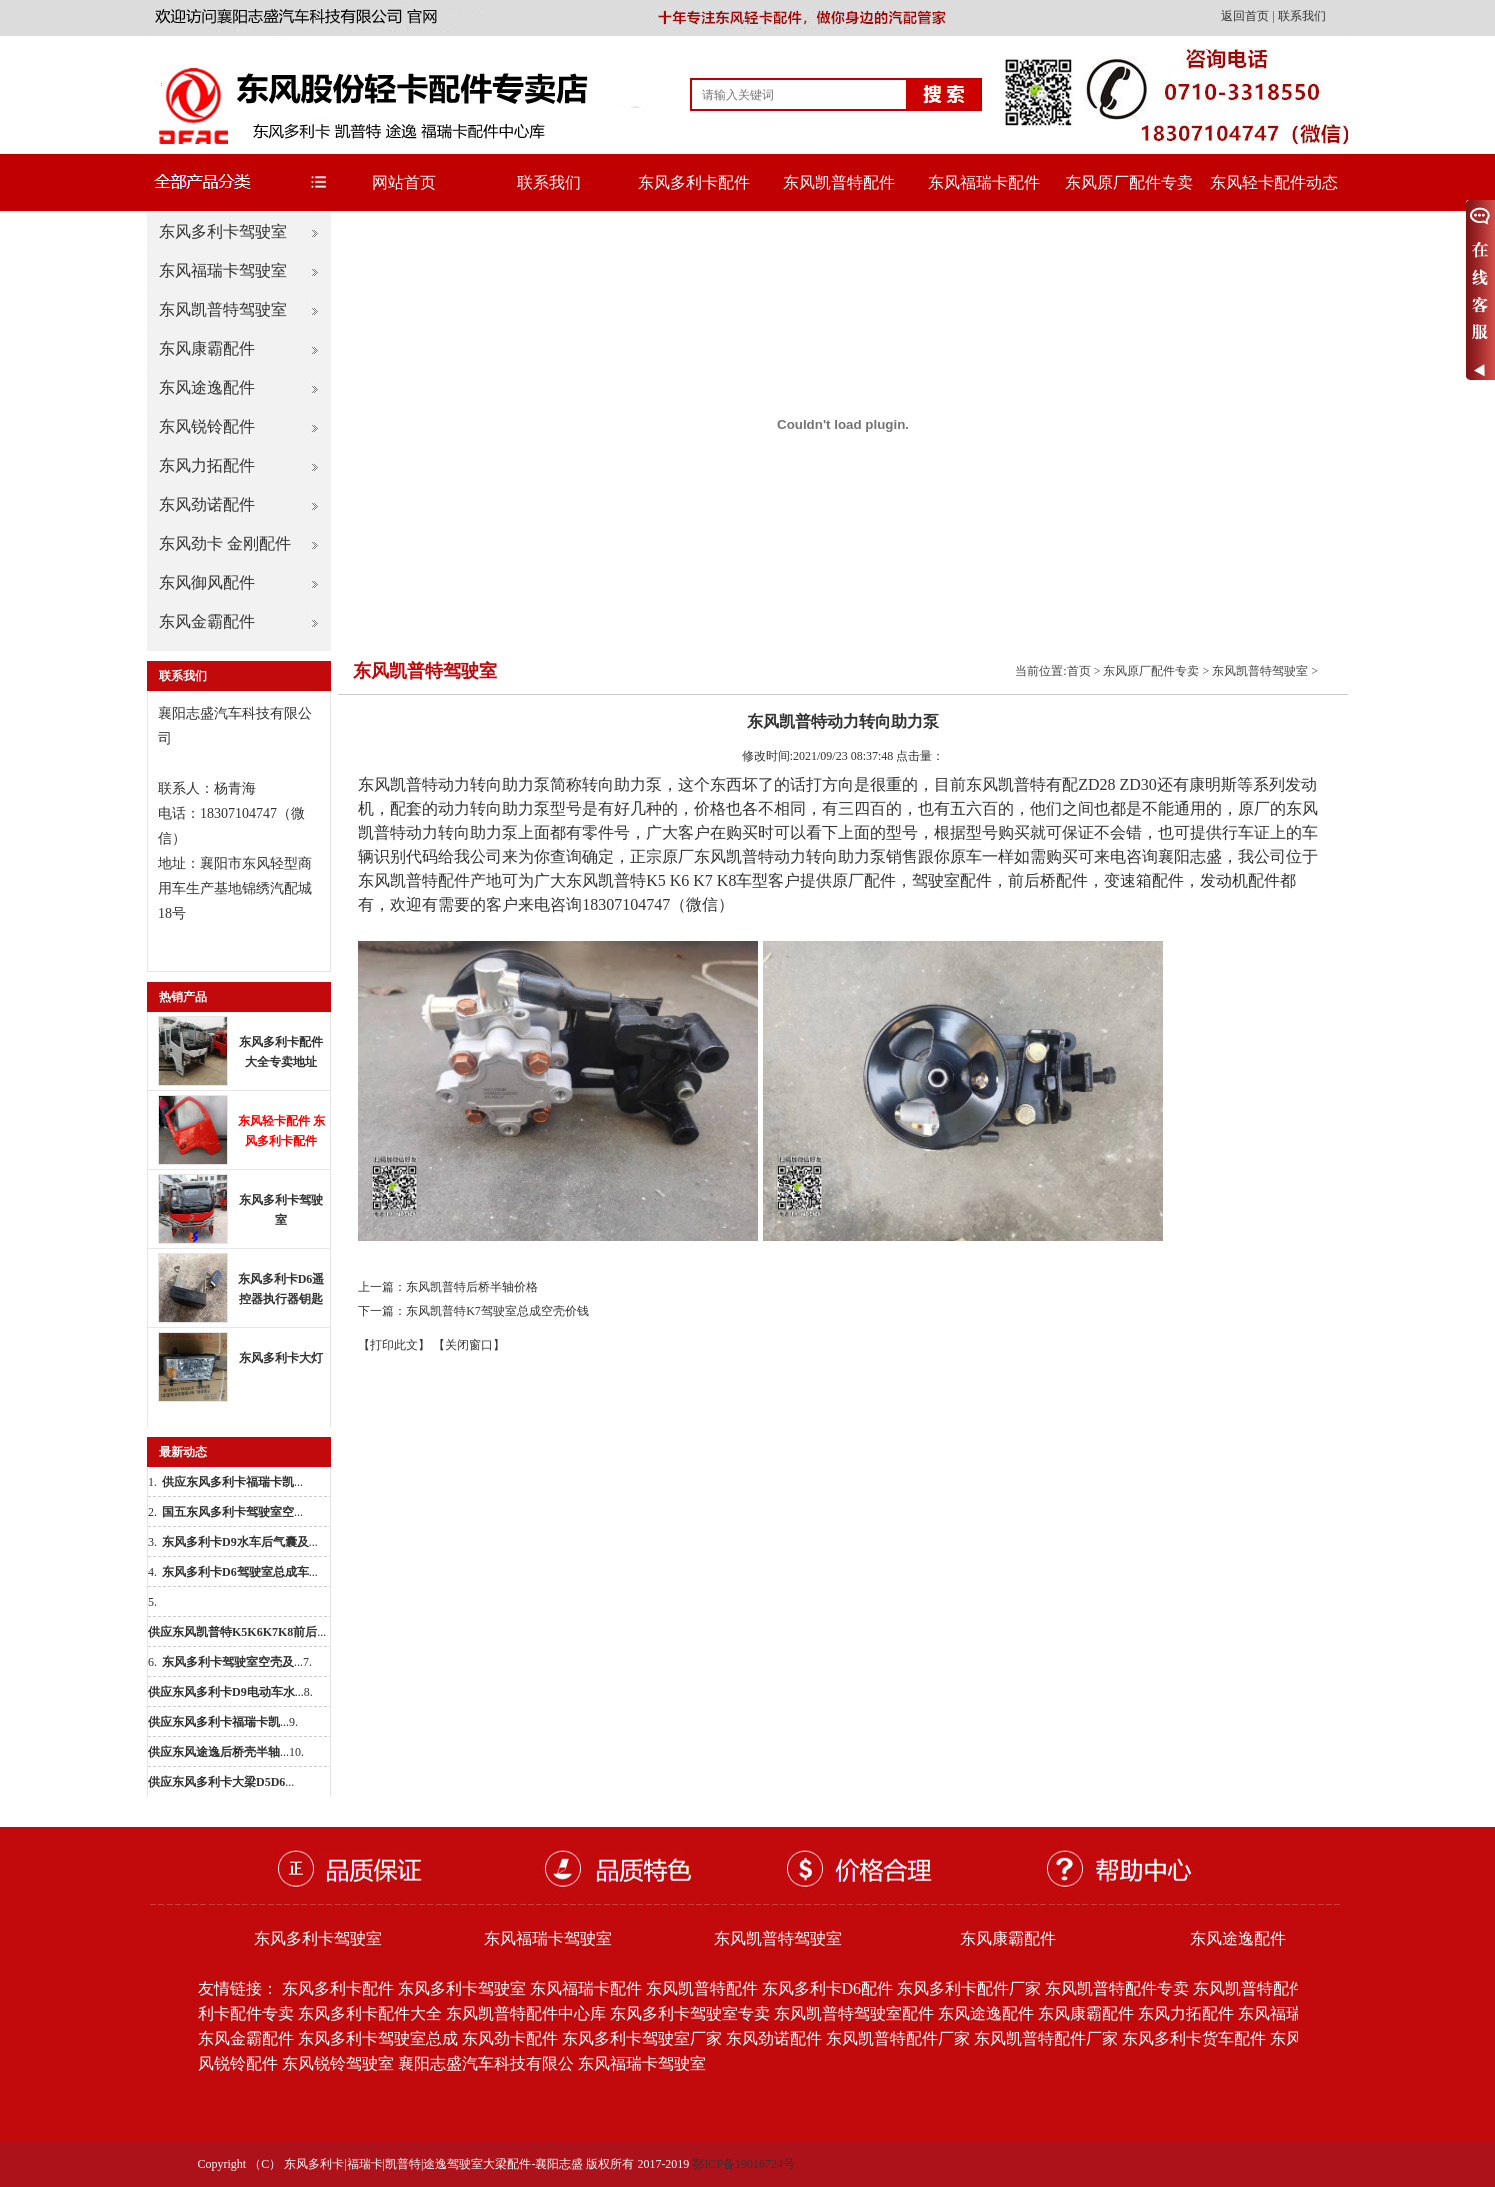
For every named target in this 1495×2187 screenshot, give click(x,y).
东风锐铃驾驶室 (338, 2063)
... (232, 1482)
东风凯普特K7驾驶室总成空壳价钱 (497, 1311)
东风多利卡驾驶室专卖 (690, 2013)
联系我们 (1302, 16)
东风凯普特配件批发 (1265, 1988)
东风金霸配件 (207, 621)
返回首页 (1246, 16)
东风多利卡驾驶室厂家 (642, 2038)
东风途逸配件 (207, 387)
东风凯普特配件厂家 (898, 2038)
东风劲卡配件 (510, 2038)
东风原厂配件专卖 (1129, 182)
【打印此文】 (394, 1345)
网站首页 (404, 182)
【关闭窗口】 (469, 1345)
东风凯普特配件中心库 (526, 2013)
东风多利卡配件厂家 (969, 1988)
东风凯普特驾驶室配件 (854, 2013)
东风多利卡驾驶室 (223, 231)
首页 (1079, 671)
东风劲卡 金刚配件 (225, 543)
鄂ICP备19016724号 (743, 2164)
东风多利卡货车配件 (1194, 2038)
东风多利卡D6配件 (828, 1988)
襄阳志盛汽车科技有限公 (486, 2063)
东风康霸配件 (207, 348)
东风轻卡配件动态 (1274, 182)
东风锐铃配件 (207, 426)
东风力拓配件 (207, 465)
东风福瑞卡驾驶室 (223, 270)
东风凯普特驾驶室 (223, 309)
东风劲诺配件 (207, 504)
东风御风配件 (207, 582)
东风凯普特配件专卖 (1117, 1988)
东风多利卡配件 (694, 182)
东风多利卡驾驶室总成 (378, 2038)
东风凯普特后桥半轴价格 (472, 1287)
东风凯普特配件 (839, 182)
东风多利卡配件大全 (370, 2013)
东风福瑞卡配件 (984, 182)
